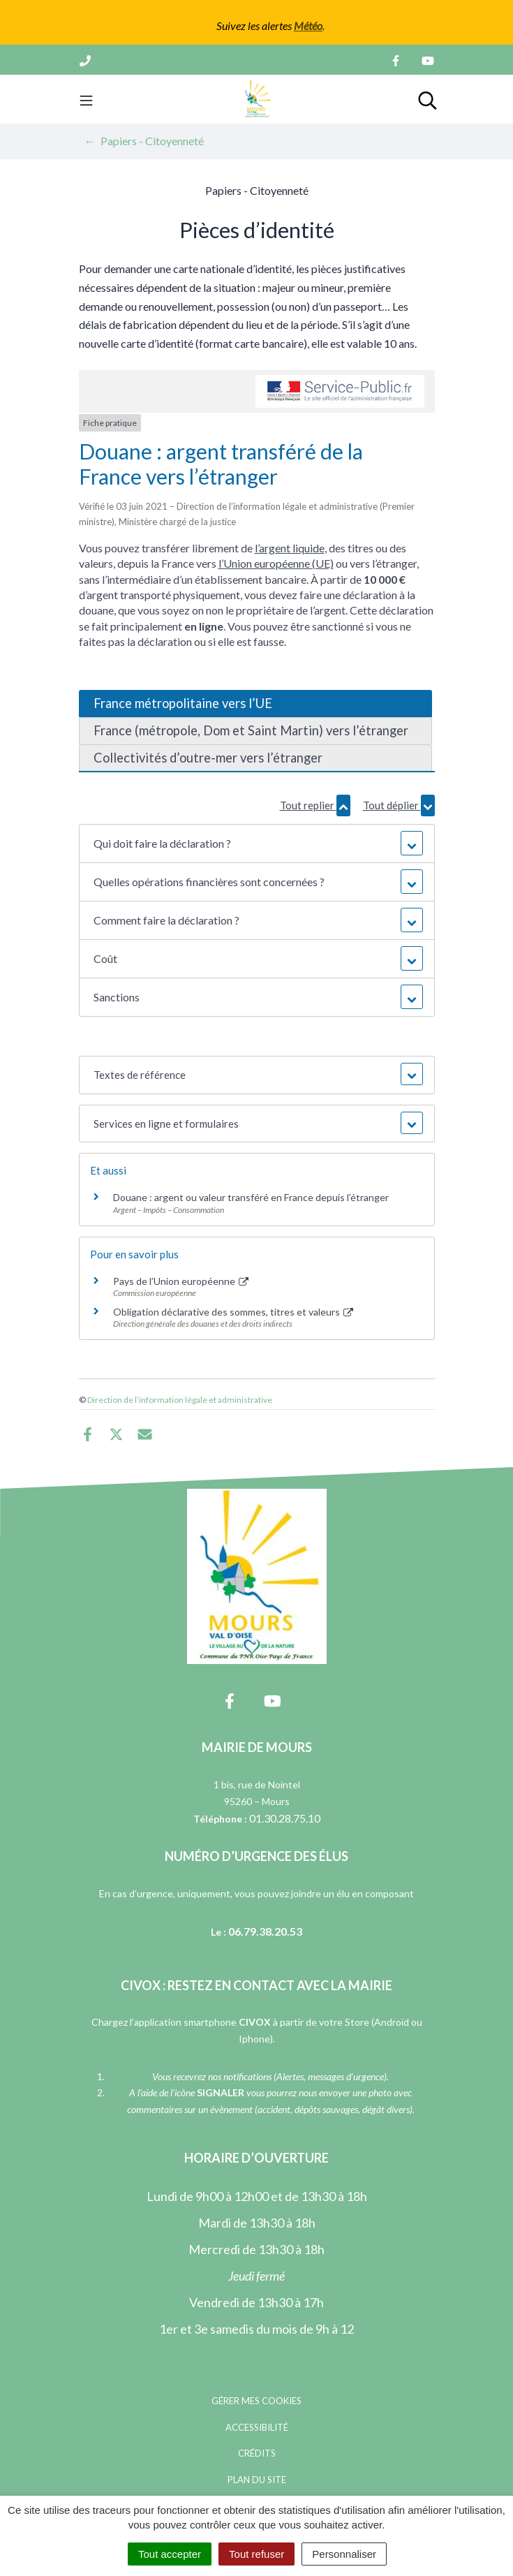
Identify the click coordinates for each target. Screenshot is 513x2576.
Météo (308, 25)
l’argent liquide (290, 547)
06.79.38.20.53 (265, 1931)
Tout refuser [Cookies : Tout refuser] (256, 2554)
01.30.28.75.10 (284, 1818)
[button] (257, 843)
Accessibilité (256, 2427)
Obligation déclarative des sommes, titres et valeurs (233, 1312)
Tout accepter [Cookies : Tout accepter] (169, 2554)
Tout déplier (399, 805)
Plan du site (257, 2479)
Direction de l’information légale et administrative (179, 1399)
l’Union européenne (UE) (276, 563)
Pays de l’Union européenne (181, 1281)
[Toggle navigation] (86, 99)
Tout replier (315, 805)
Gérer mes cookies (256, 2400)
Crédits (257, 2453)
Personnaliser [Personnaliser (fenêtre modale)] (344, 2554)
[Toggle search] (427, 99)
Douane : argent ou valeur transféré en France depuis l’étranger (251, 1197)
